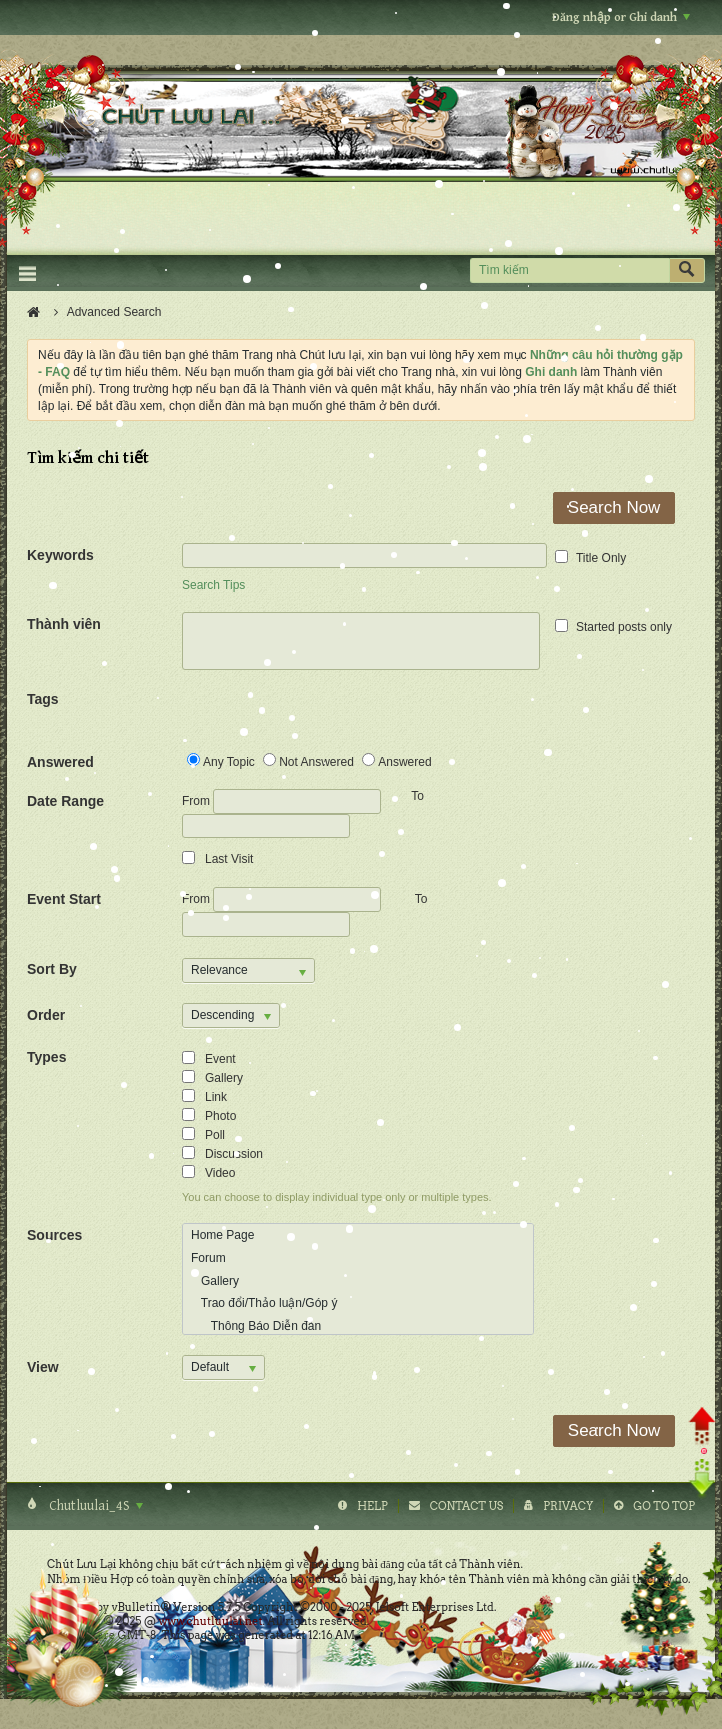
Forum (208, 1258)
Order (46, 1015)
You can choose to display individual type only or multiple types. (337, 1197)
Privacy (568, 1506)
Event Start (64, 899)
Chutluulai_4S (94, 1506)
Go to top (664, 1506)
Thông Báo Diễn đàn (256, 1326)
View (43, 1367)
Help (372, 1506)
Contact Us (466, 1506)
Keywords (60, 555)
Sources (54, 1235)
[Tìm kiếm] (569, 270)
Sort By (52, 969)
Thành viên (64, 624)
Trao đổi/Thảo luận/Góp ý (264, 1303)
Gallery (215, 1281)
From (281, 801)
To (421, 899)
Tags (43, 699)
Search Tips (213, 585)
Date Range (65, 801)
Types (46, 1057)
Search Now (614, 507)
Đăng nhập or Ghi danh (621, 17)
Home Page (222, 1235)
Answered (60, 762)
